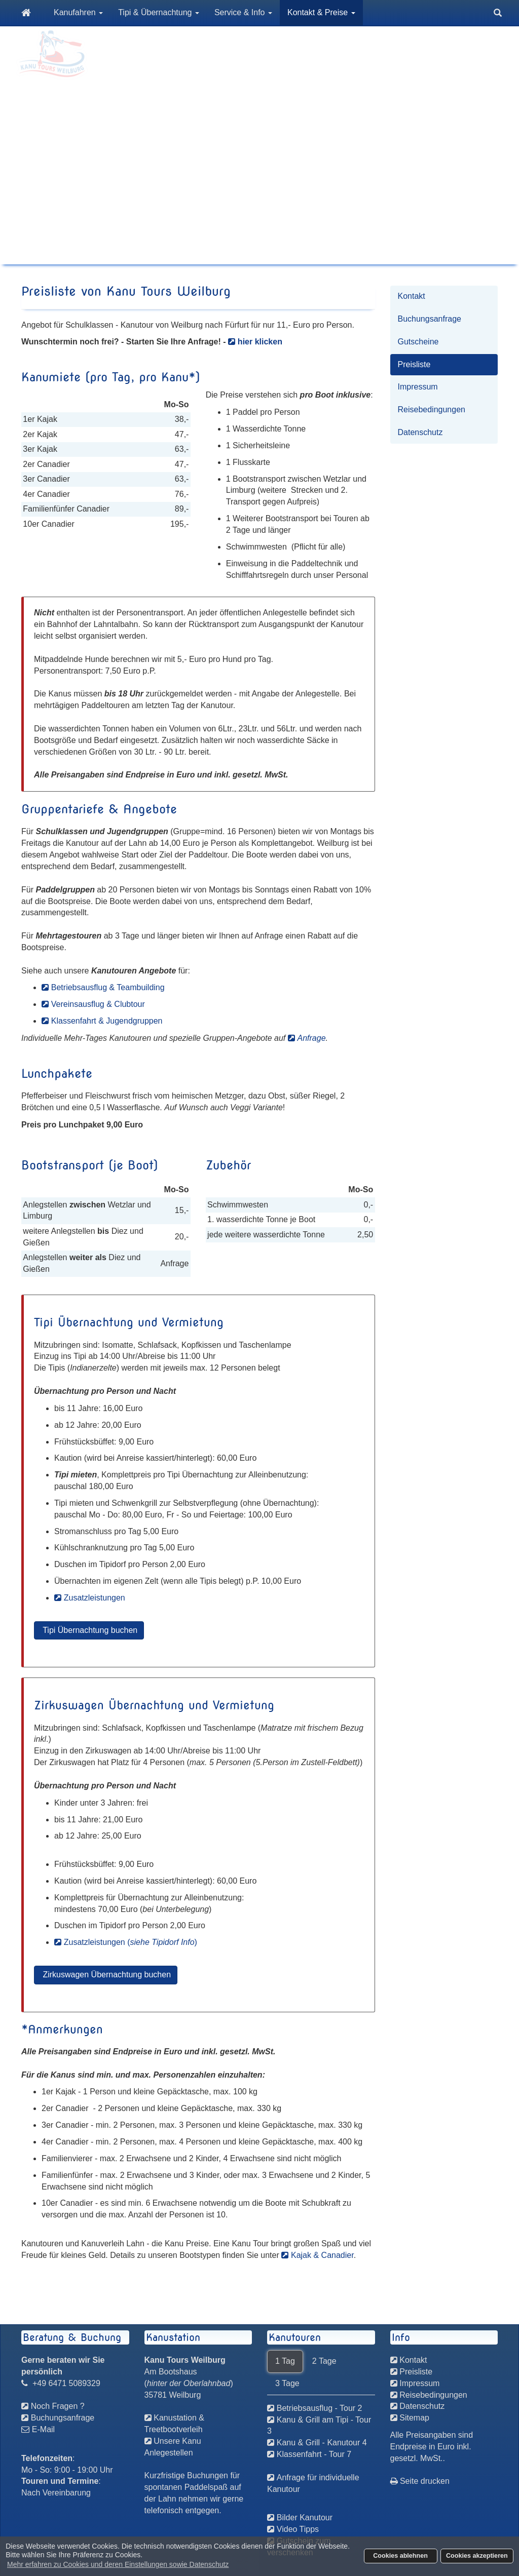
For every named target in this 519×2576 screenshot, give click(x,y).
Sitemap (414, 2417)
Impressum (418, 386)
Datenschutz (420, 432)
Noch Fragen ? (58, 2406)
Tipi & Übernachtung (158, 12)
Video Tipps (298, 2529)
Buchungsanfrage (429, 319)
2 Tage (324, 2361)
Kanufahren (78, 12)
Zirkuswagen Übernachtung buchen (106, 1974)
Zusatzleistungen (94, 1597)
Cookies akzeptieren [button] (477, 2555)
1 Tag (285, 2361)
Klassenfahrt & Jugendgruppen (107, 1021)
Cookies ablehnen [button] (400, 2555)
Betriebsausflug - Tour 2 (319, 2408)
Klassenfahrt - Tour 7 (314, 2454)
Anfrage (312, 1038)
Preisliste (414, 364)
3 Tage (287, 2383)
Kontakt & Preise (321, 12)
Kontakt (411, 296)
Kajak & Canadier (322, 2255)
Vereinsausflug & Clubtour (98, 1004)
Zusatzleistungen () (130, 1942)
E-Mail (43, 2429)
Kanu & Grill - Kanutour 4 (322, 2442)
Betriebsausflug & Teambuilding (108, 987)
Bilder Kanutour (304, 2517)
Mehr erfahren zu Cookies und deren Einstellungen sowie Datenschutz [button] (118, 2564)
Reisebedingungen (431, 409)
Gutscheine (418, 341)
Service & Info (243, 12)
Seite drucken (420, 2481)
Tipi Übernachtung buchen (89, 1630)
